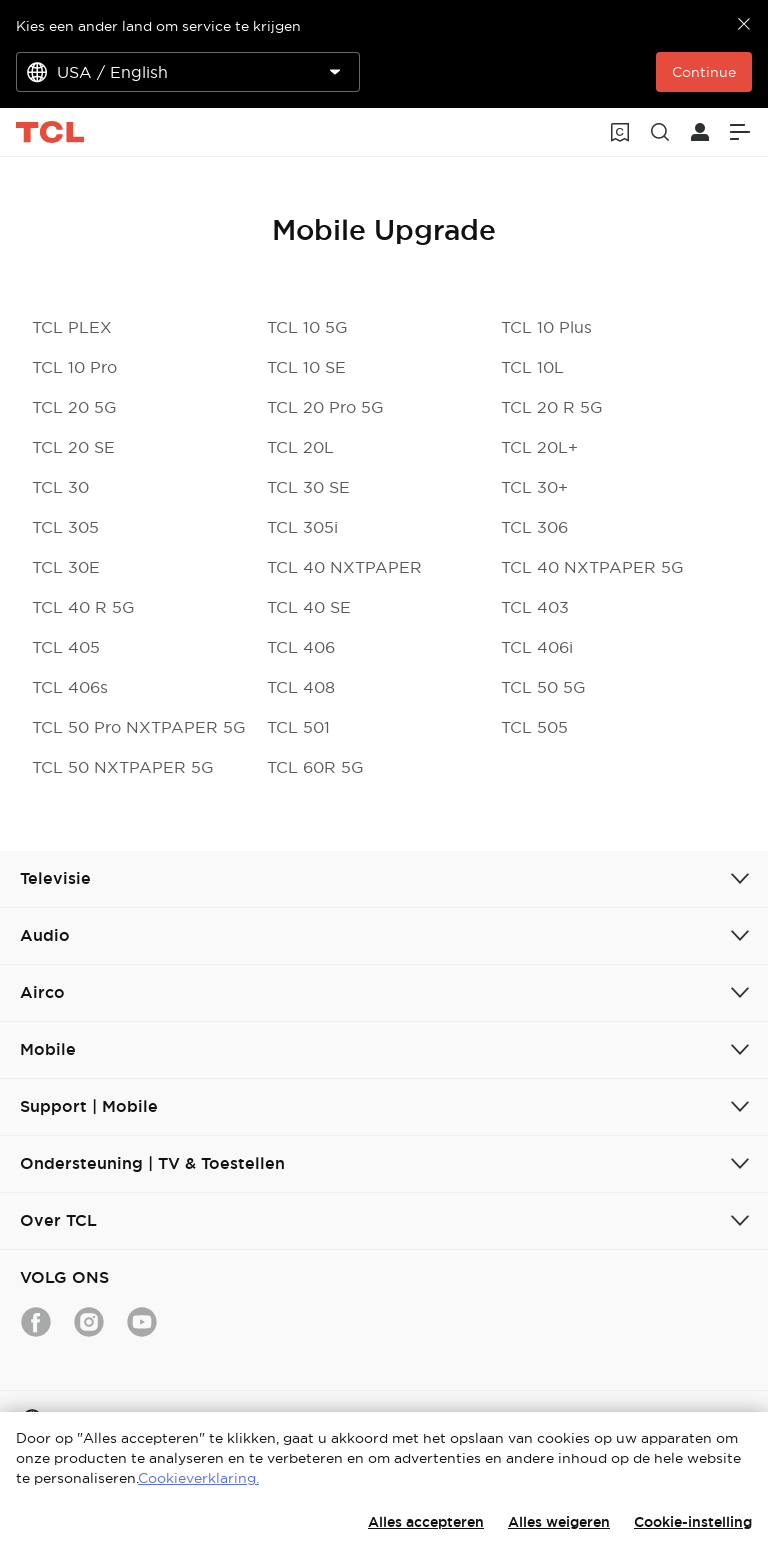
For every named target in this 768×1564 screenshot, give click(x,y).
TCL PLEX (72, 327)
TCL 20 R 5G (552, 407)
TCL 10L (532, 367)
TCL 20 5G (74, 407)
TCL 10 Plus (546, 327)
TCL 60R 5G (315, 767)
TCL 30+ (534, 487)
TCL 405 (66, 647)
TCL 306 (534, 527)
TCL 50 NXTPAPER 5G (123, 767)
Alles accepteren (426, 1522)
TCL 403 (535, 607)
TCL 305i (302, 527)
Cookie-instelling (693, 1522)
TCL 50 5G (543, 687)
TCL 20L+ (539, 447)
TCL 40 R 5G (83, 607)
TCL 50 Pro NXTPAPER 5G (139, 727)
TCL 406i (537, 647)
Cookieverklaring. (198, 1478)
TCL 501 (298, 727)
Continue (704, 72)
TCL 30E (66, 567)
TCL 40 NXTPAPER (344, 567)
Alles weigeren (559, 1522)
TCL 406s (70, 687)
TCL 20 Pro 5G (325, 407)
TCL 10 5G (307, 327)
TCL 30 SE (308, 487)
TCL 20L (300, 447)
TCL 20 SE (73, 447)
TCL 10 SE (306, 367)
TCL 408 (301, 687)
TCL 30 (60, 487)
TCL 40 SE (309, 607)
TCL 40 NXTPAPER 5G (592, 567)
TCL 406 (301, 647)
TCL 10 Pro (74, 367)
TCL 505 (534, 727)
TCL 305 (65, 527)
